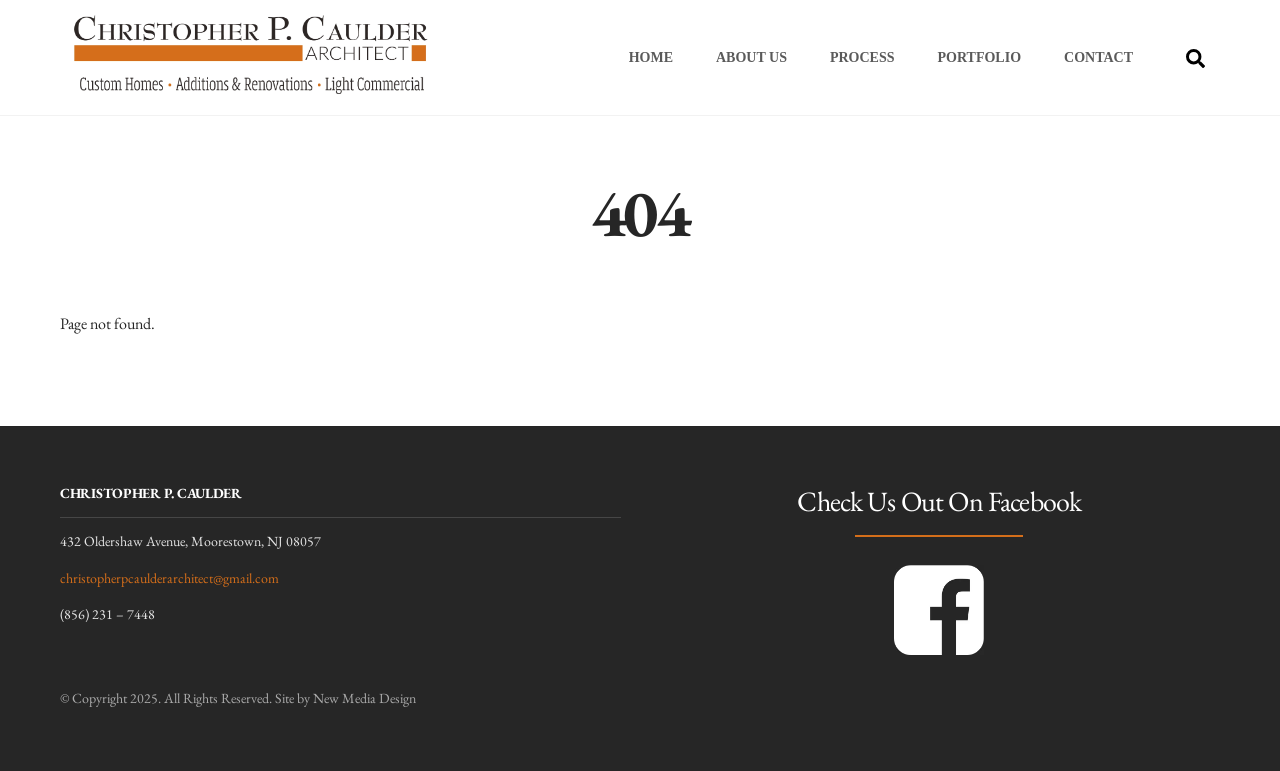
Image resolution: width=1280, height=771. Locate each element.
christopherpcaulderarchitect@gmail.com (169, 578)
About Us (751, 57)
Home (651, 57)
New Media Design (364, 698)
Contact (1098, 57)
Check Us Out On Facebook (939, 501)
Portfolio (980, 57)
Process (862, 57)
